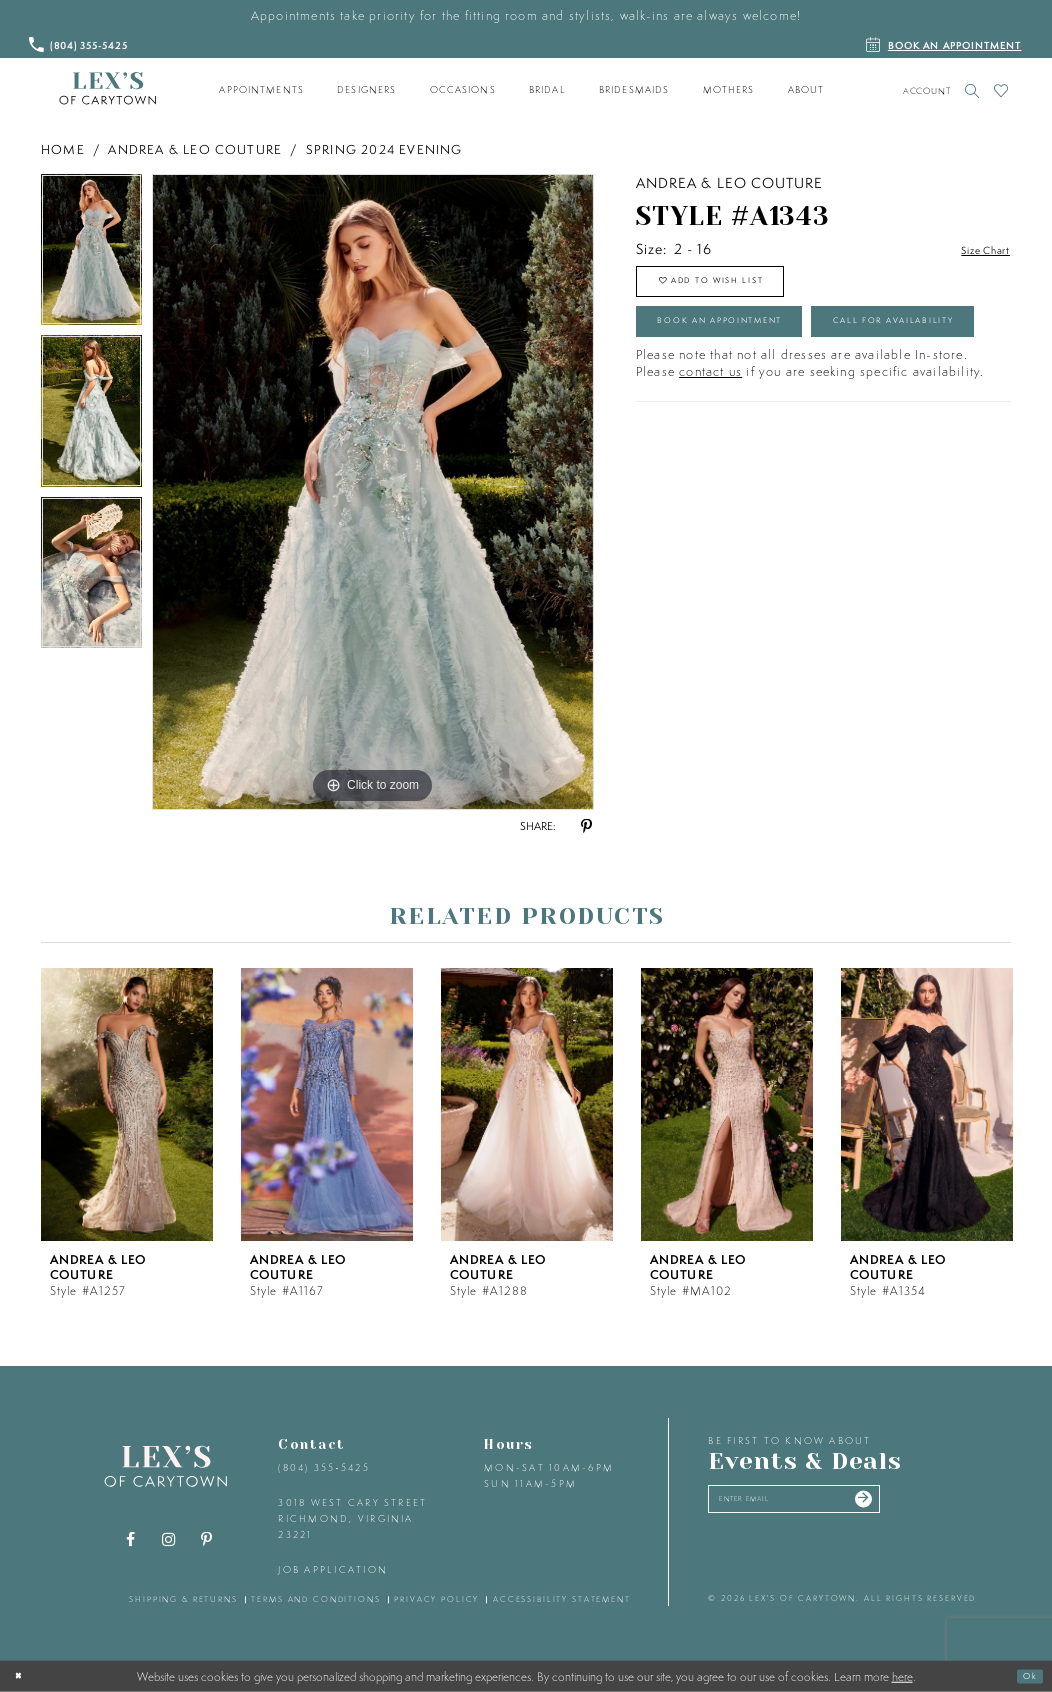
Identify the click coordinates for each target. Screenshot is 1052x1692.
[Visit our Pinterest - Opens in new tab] (207, 1540)
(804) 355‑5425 (323, 1467)
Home (63, 149)
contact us (710, 457)
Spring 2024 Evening (384, 149)
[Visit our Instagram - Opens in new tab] (169, 1540)
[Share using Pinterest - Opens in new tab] (586, 827)
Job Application (333, 1569)
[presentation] (127, 1104)
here (902, 1676)
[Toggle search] (972, 90)
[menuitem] (262, 90)
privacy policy (436, 1599)
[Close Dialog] (23, 1676)
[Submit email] (927, 1505)
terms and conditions (315, 1599)
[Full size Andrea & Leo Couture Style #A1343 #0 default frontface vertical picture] (373, 492)
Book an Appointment (754, 346)
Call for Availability (749, 401)
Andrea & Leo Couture (195, 149)
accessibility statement (562, 1599)
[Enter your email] (829, 1505)
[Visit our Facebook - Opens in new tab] (131, 1540)
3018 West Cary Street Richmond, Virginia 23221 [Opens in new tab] (352, 1518)
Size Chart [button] (975, 250)
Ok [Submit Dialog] (1025, 1675)
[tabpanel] (91, 255)
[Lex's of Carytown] (107, 89)
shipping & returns (183, 1599)
